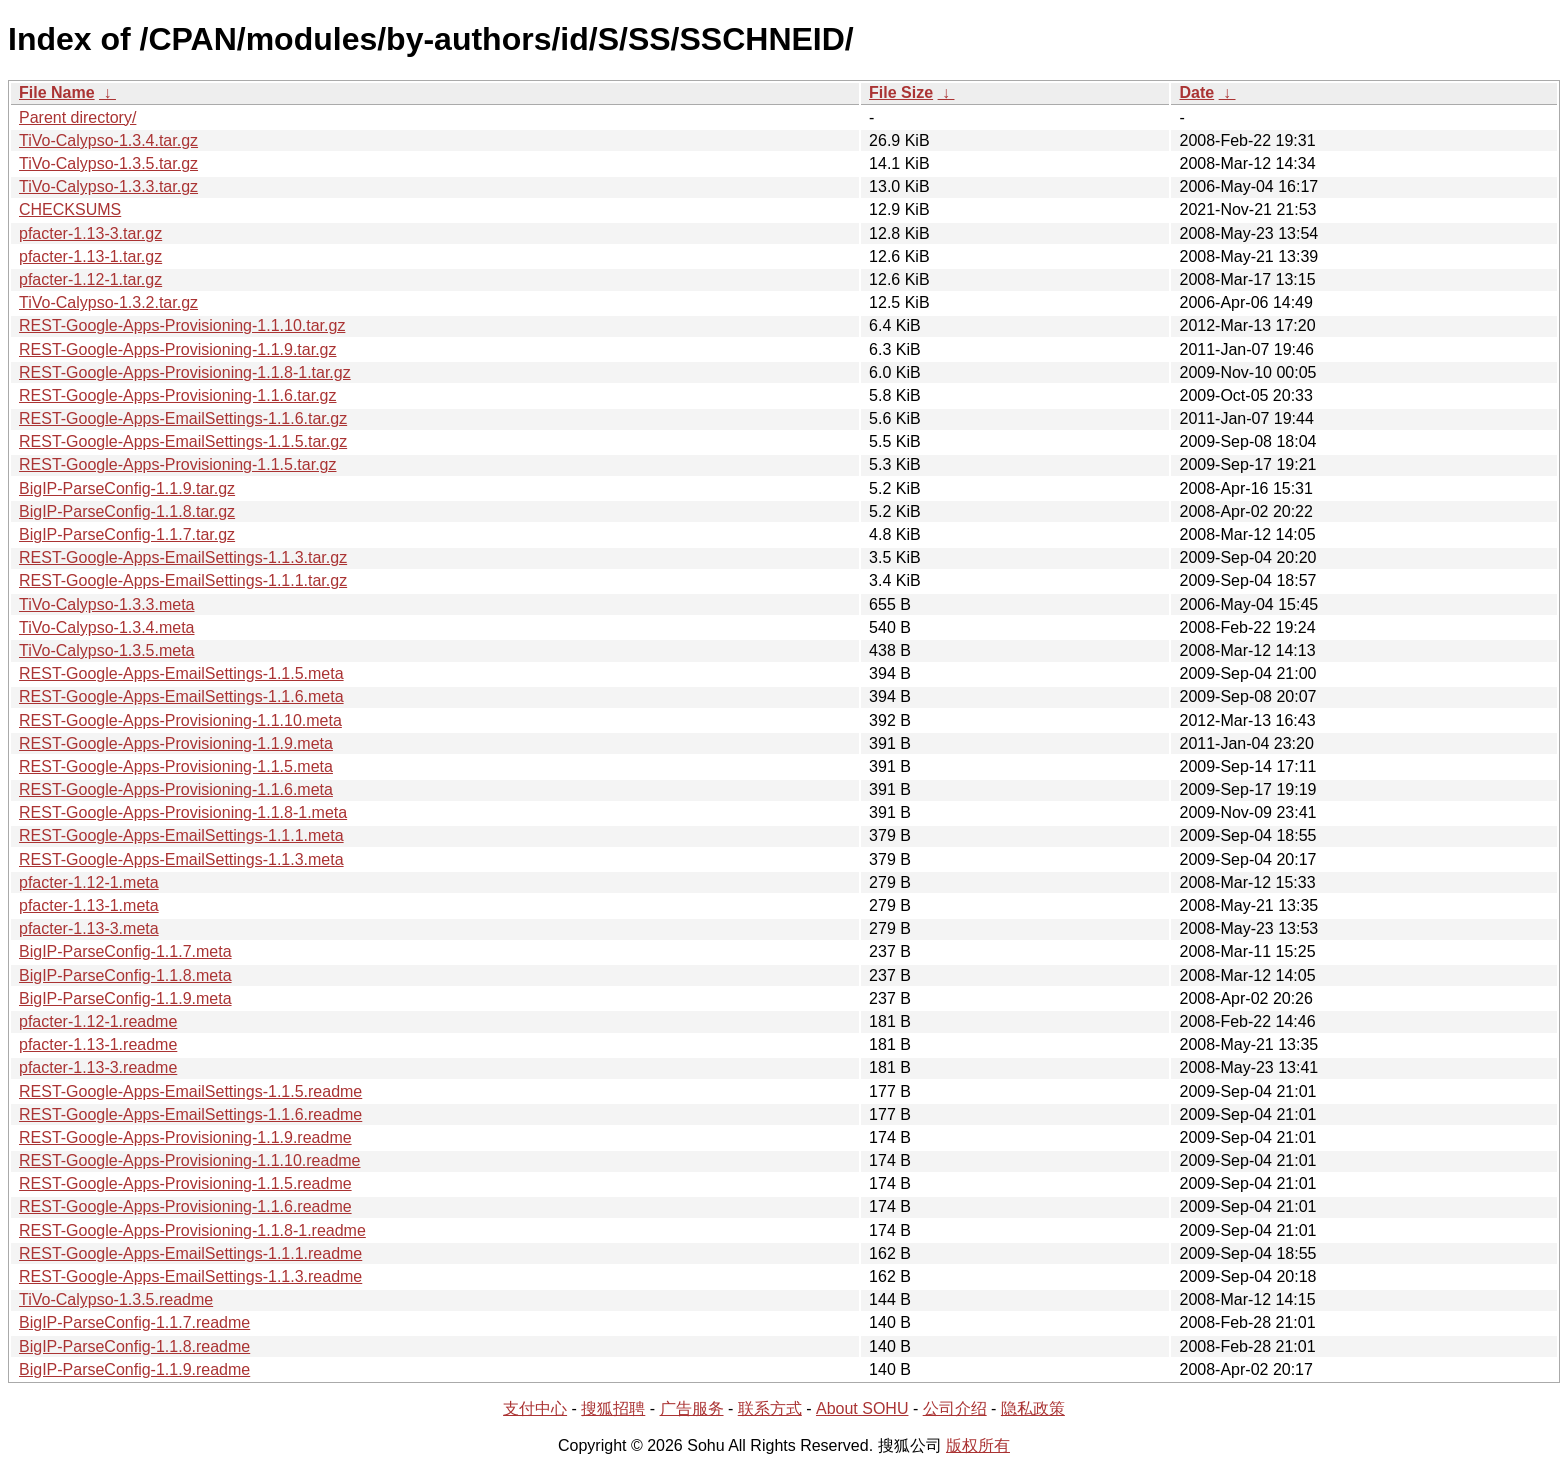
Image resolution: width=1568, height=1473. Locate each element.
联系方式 (770, 1408)
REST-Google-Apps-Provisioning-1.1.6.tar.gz (177, 395)
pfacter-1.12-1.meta (89, 882)
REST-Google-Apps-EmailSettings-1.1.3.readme (190, 1276)
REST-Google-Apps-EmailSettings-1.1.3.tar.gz (183, 557)
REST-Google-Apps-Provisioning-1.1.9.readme (185, 1137)
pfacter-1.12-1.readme (98, 1021)
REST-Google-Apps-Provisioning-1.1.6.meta (176, 789)
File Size (901, 92)
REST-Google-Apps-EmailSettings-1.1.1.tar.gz (183, 580)
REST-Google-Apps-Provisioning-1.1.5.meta (176, 766)
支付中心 (535, 1408)
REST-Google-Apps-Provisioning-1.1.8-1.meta (183, 812)
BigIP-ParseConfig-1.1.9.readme (134, 1369)
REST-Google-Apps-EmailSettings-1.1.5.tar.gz (183, 441)
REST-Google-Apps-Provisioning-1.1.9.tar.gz (177, 349)
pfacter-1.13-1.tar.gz (90, 256)
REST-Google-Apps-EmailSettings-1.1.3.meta (181, 859)
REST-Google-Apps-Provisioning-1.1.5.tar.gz (177, 464)
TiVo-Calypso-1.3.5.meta (106, 650)
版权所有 (978, 1445)
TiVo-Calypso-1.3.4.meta (106, 627)
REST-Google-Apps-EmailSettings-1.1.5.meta (181, 673)
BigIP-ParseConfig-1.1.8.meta (125, 975)
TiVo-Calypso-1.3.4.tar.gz (108, 140)
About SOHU (862, 1408)
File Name (57, 92)
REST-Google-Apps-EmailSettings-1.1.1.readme (190, 1253)
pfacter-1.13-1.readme (98, 1044)
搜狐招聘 (613, 1408)
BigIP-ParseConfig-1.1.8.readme (134, 1346)
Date (1196, 92)
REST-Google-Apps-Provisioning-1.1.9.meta (176, 743)
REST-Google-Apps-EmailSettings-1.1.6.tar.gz (183, 418)
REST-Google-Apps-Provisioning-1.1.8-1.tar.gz (185, 372)
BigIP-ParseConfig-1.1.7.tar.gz (127, 534)
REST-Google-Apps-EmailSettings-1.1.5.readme (190, 1091)
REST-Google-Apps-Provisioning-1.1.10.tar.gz (182, 325)
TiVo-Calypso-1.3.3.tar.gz (108, 186)
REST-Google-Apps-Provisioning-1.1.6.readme (185, 1206)
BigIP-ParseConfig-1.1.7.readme (134, 1322)
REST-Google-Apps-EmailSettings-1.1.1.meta (181, 835)
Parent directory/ (77, 117)
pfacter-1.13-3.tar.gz (90, 233)
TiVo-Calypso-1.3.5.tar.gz (108, 163)
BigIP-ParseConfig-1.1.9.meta (125, 998)
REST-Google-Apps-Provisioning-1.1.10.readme (190, 1160)
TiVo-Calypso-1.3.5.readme (116, 1299)
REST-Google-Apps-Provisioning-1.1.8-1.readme (192, 1230)
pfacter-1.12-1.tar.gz (90, 279)
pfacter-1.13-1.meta (89, 905)
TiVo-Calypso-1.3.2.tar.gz (108, 302)
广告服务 (692, 1408)
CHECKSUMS (70, 209)
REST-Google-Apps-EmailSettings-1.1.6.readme (190, 1114)
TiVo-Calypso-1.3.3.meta (106, 604)
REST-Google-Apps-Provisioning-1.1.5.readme (185, 1183)
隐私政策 (1033, 1408)
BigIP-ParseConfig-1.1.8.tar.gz (127, 511)
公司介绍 (955, 1408)
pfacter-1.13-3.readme (98, 1067)
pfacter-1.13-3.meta (89, 928)
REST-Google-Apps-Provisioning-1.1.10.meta (180, 720)
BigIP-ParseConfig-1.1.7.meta (125, 951)
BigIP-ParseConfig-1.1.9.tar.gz (127, 488)
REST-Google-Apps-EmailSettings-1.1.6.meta (181, 696)
